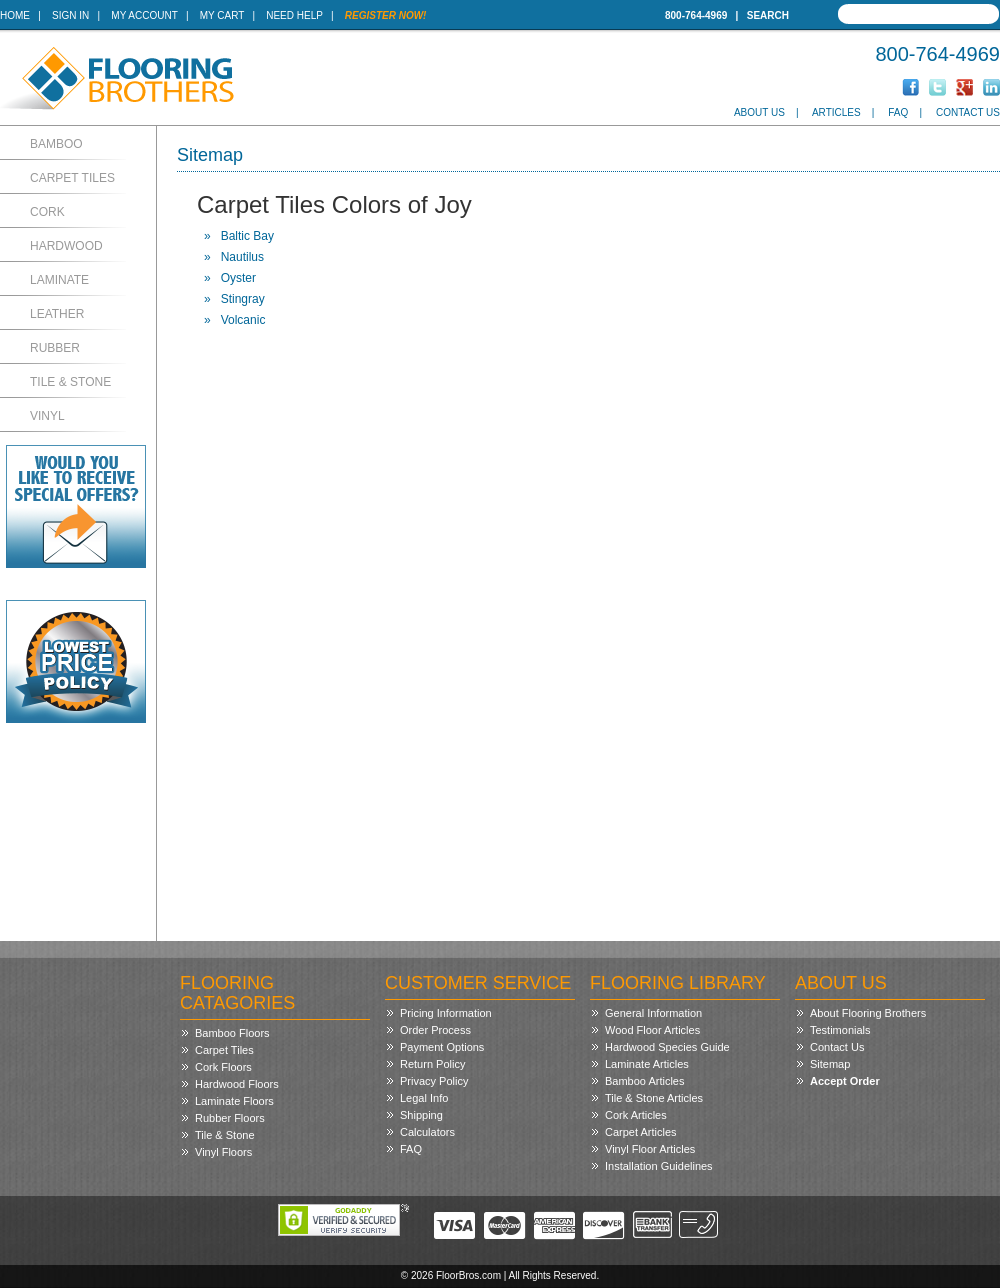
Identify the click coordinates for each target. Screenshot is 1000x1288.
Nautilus (242, 257)
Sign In (70, 15)
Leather (57, 314)
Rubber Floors (230, 1118)
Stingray (243, 299)
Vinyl (47, 416)
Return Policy (432, 1064)
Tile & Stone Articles (654, 1098)
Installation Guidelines (659, 1166)
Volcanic (243, 320)
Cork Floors (223, 1067)
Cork (47, 212)
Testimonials (840, 1030)
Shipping (421, 1115)
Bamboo (56, 144)
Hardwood (66, 246)
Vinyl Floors (223, 1152)
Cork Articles (636, 1115)
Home (15, 15)
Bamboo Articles (644, 1081)
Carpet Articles (641, 1132)
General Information (653, 1013)
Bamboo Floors (232, 1033)
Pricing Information (446, 1013)
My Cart (222, 15)
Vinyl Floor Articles (650, 1149)
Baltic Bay (247, 236)
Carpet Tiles (72, 178)
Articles (836, 112)
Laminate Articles (647, 1064)
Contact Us (968, 112)
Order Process (435, 1030)
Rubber (55, 348)
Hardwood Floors (237, 1084)
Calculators (427, 1132)
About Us (759, 112)
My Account (144, 15)
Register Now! (386, 15)
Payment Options (442, 1047)
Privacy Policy (434, 1081)
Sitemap (830, 1064)
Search (768, 15)
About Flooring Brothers (868, 1013)
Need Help (294, 15)
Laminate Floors (234, 1101)
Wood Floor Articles (652, 1030)
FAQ (898, 112)
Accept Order (845, 1081)
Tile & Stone (70, 382)
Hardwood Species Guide (667, 1047)
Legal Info (424, 1098)
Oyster (238, 278)
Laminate (59, 280)
